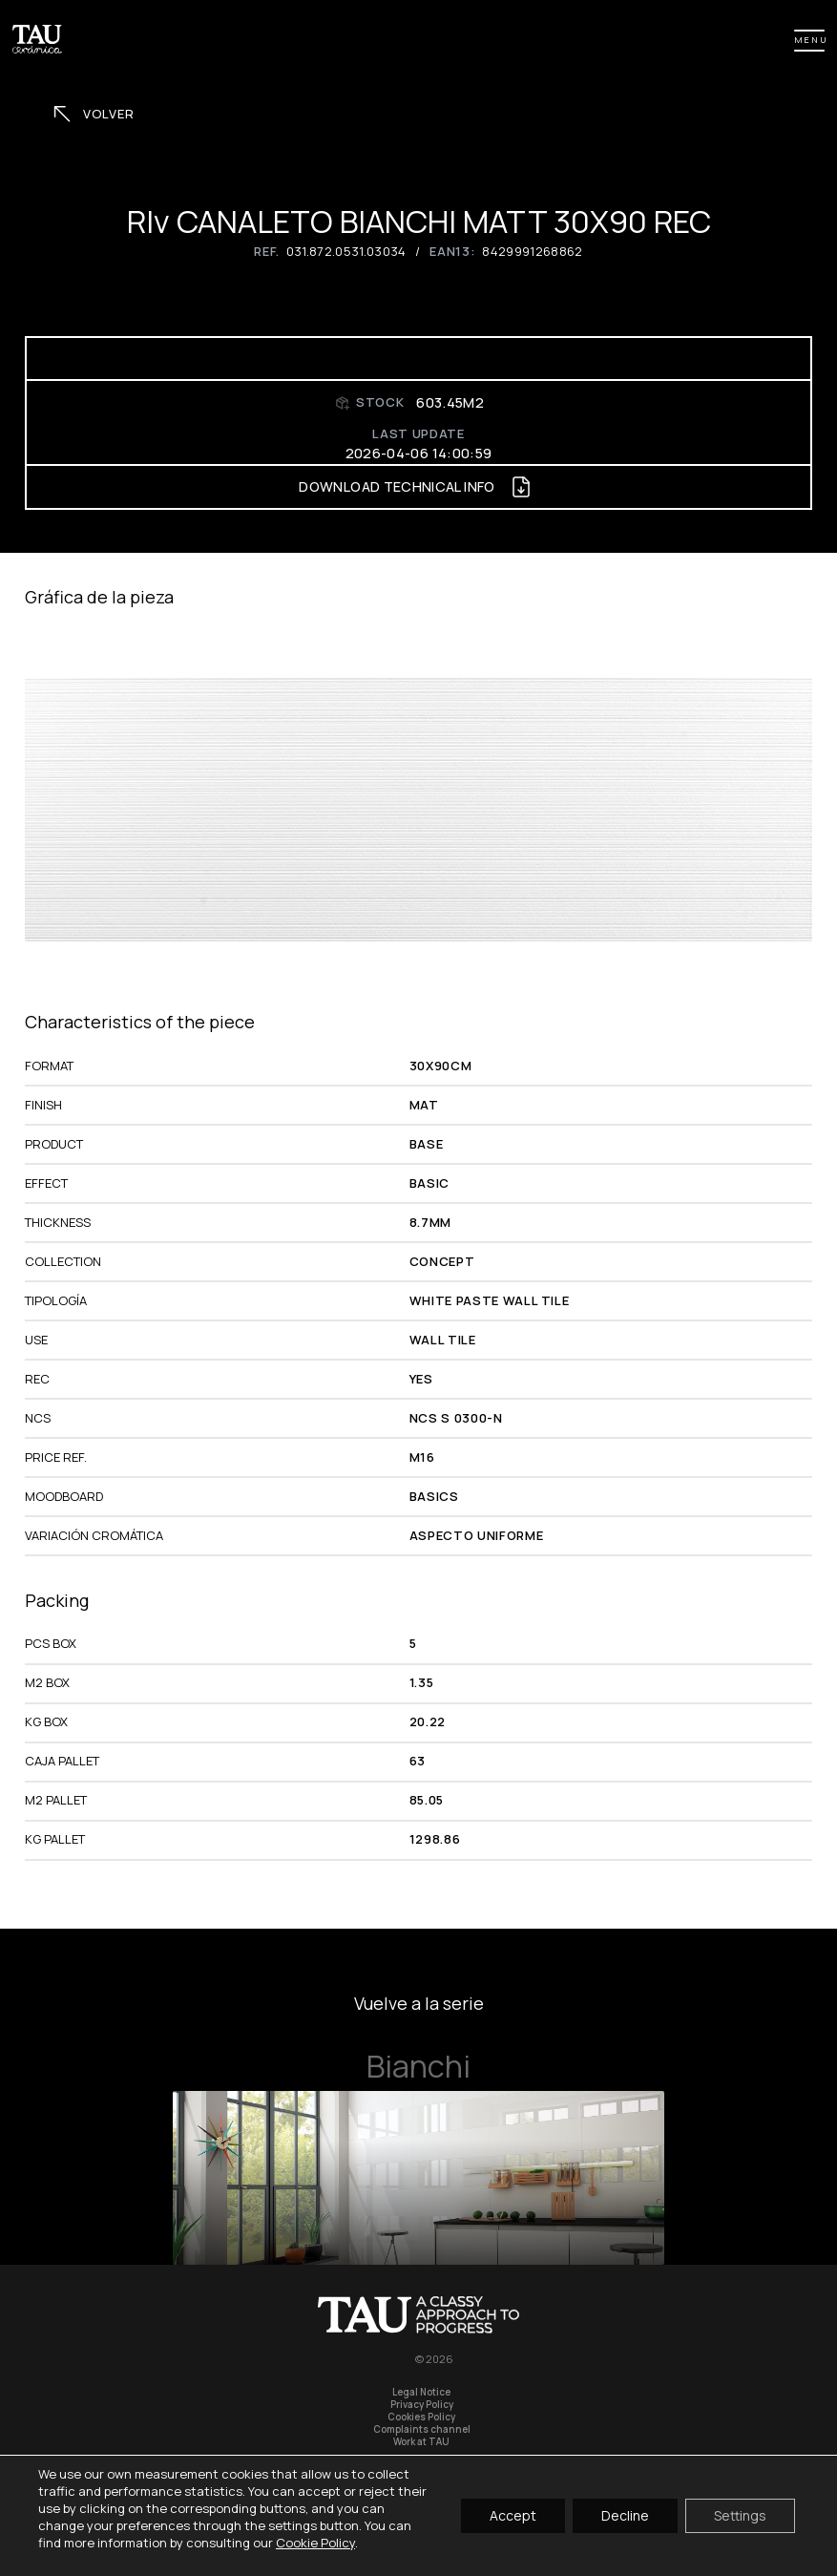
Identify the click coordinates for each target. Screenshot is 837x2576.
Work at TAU (421, 2442)
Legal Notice (421, 2392)
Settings (740, 2515)
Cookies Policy (421, 2417)
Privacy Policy (421, 2404)
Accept (513, 2515)
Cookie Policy (315, 2542)
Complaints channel (422, 2429)
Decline (625, 2515)
